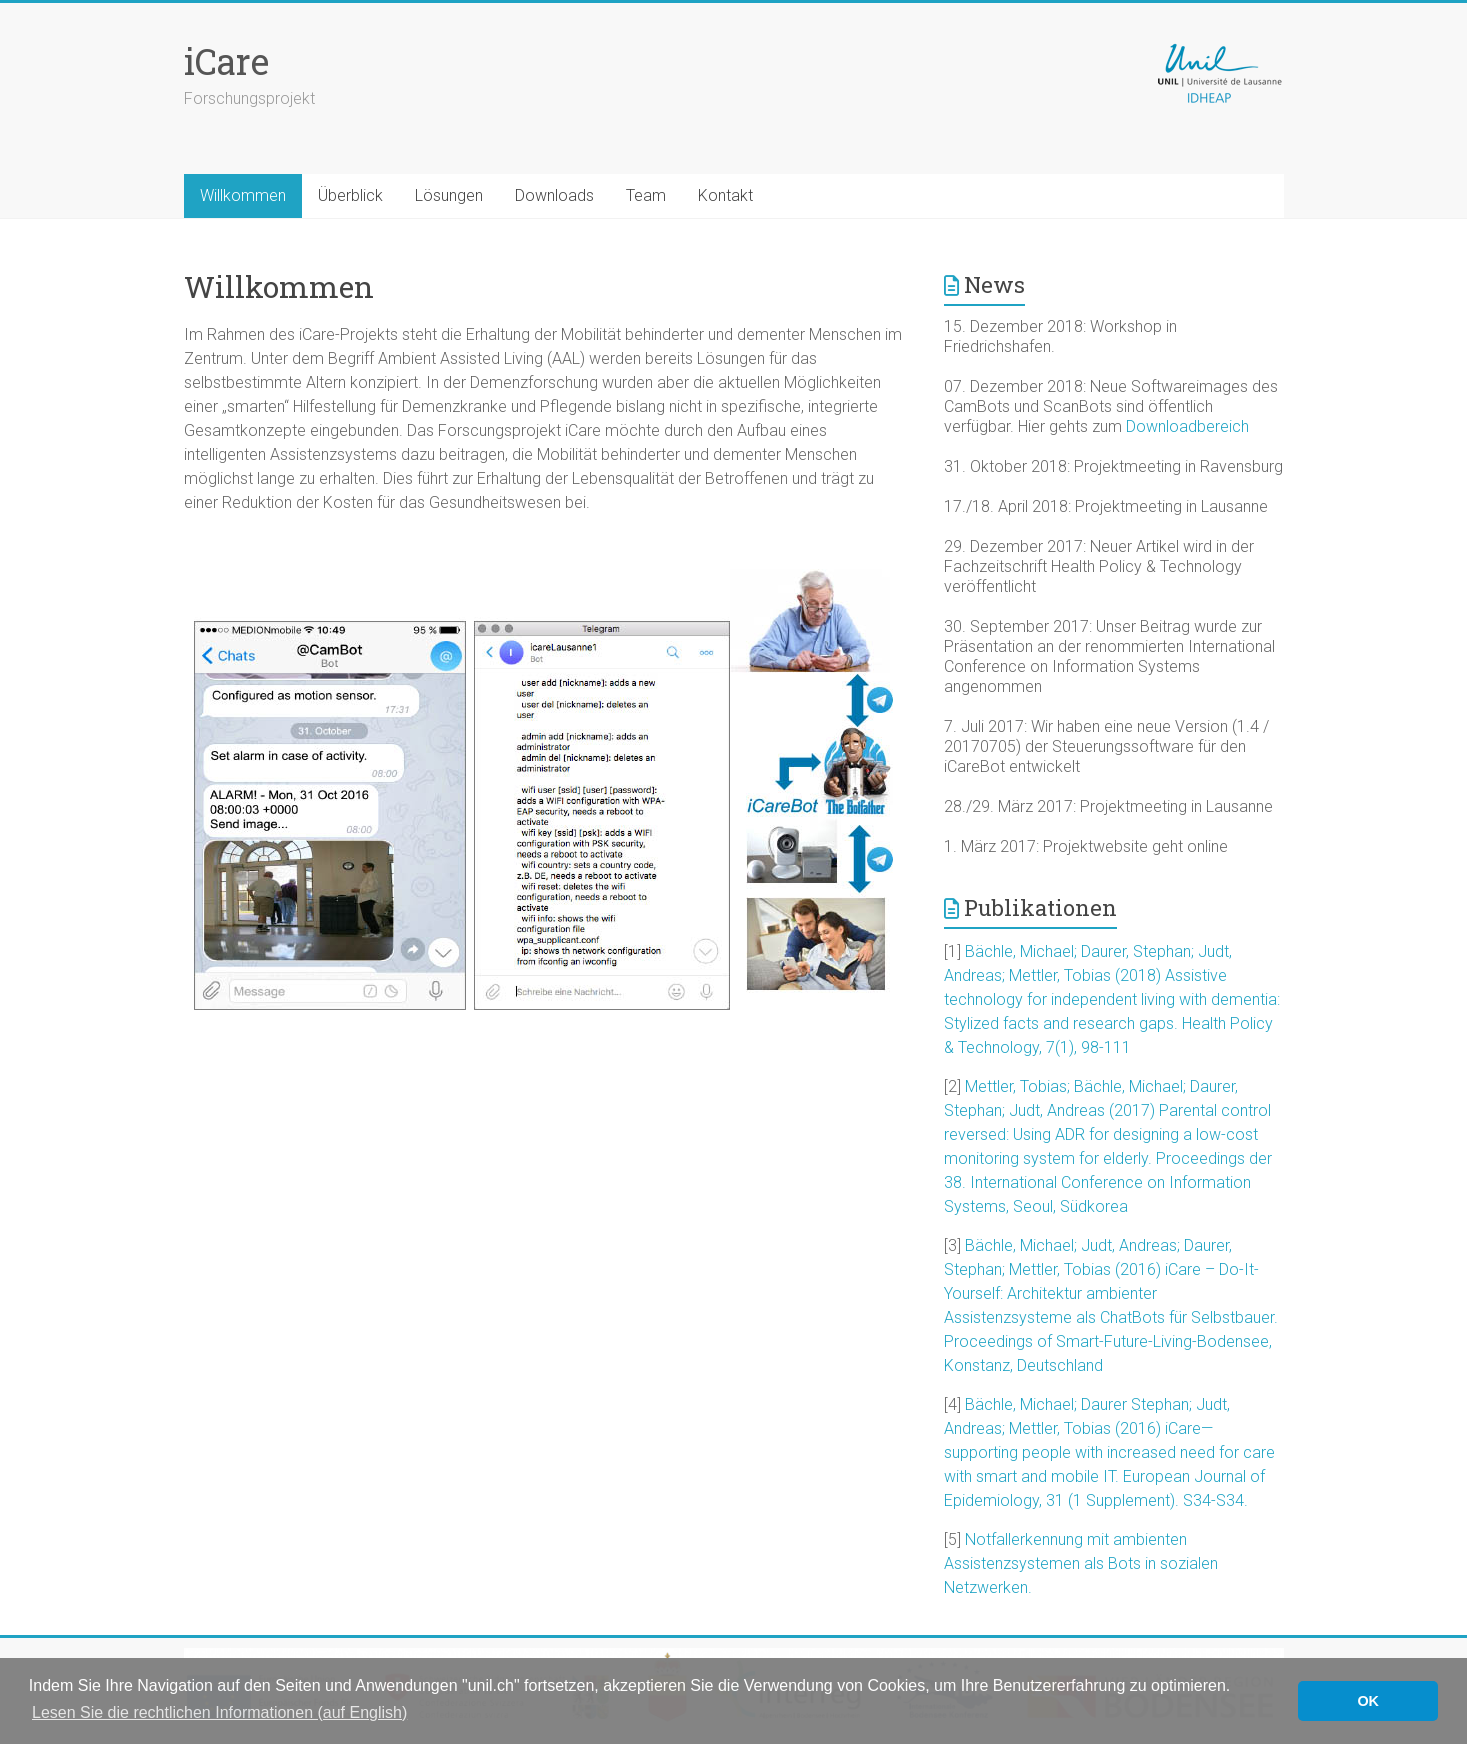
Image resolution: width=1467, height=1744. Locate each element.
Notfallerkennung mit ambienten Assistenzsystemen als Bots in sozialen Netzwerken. (1081, 1563)
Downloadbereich (1187, 426)
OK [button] (1368, 1701)
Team (646, 195)
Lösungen (449, 195)
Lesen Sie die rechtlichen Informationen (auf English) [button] (219, 1712)
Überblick (350, 195)
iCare (226, 61)
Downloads (554, 195)
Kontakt (725, 195)
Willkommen (243, 195)
